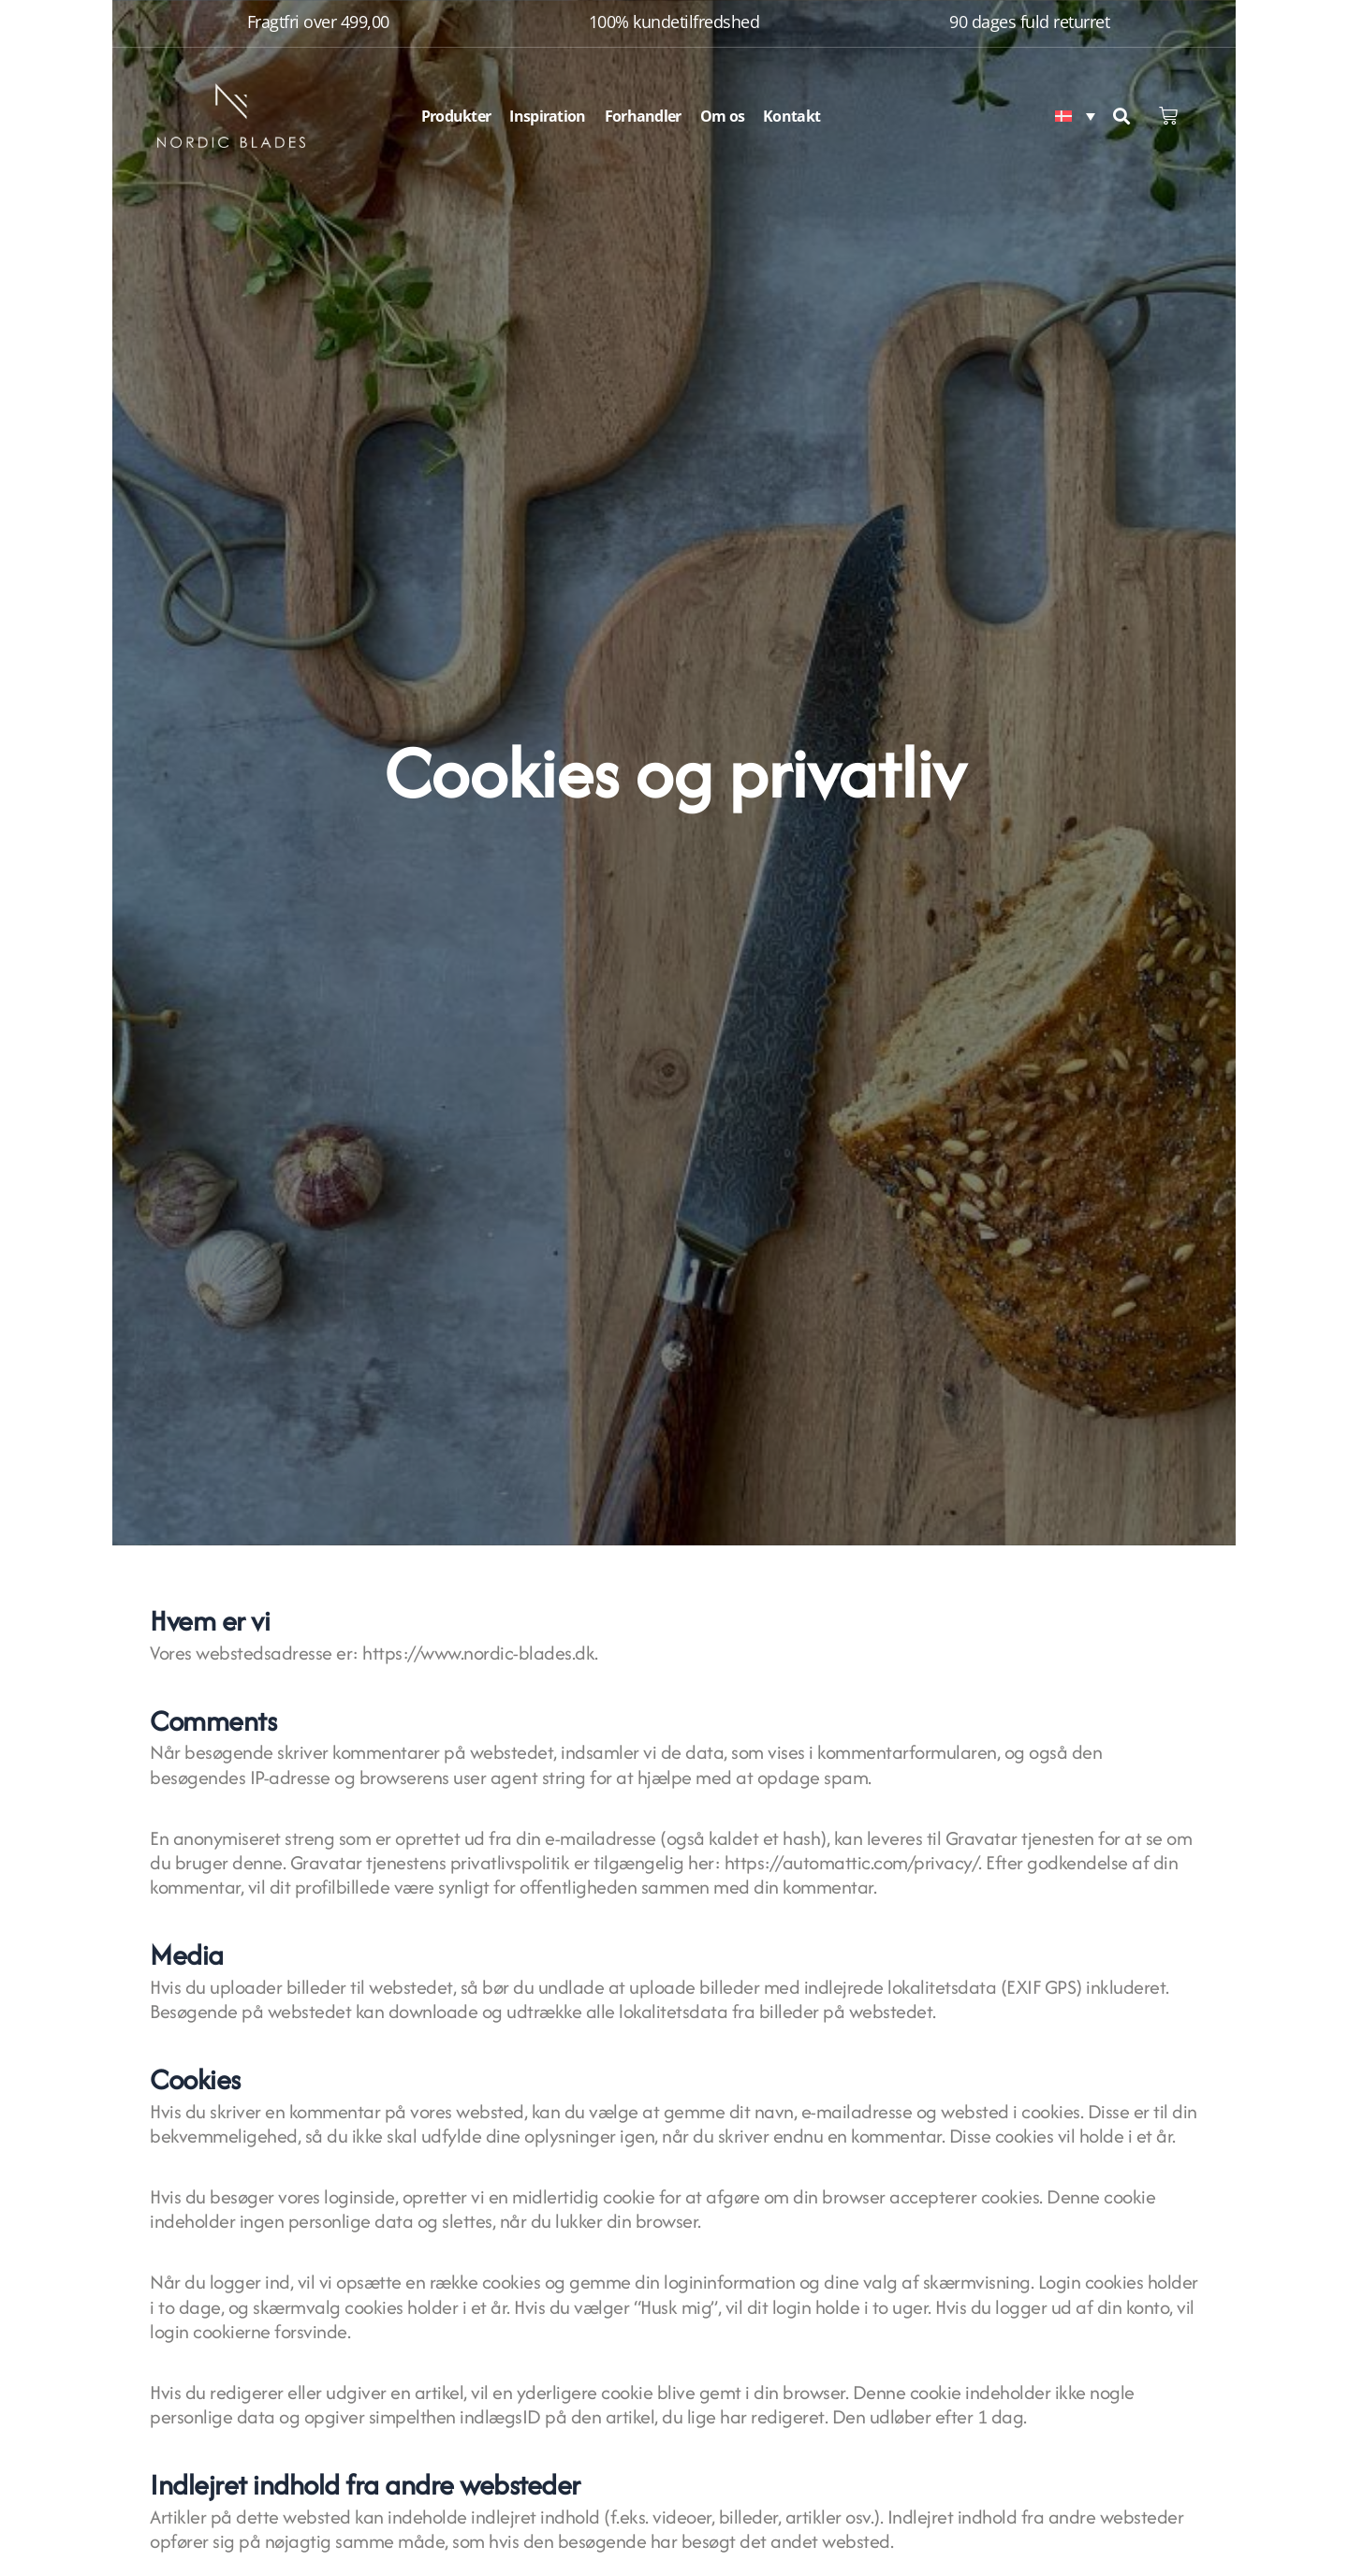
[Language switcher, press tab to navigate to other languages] (1075, 116)
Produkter (456, 116)
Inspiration (547, 116)
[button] (1121, 115)
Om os (722, 116)
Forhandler (643, 116)
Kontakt (791, 116)
